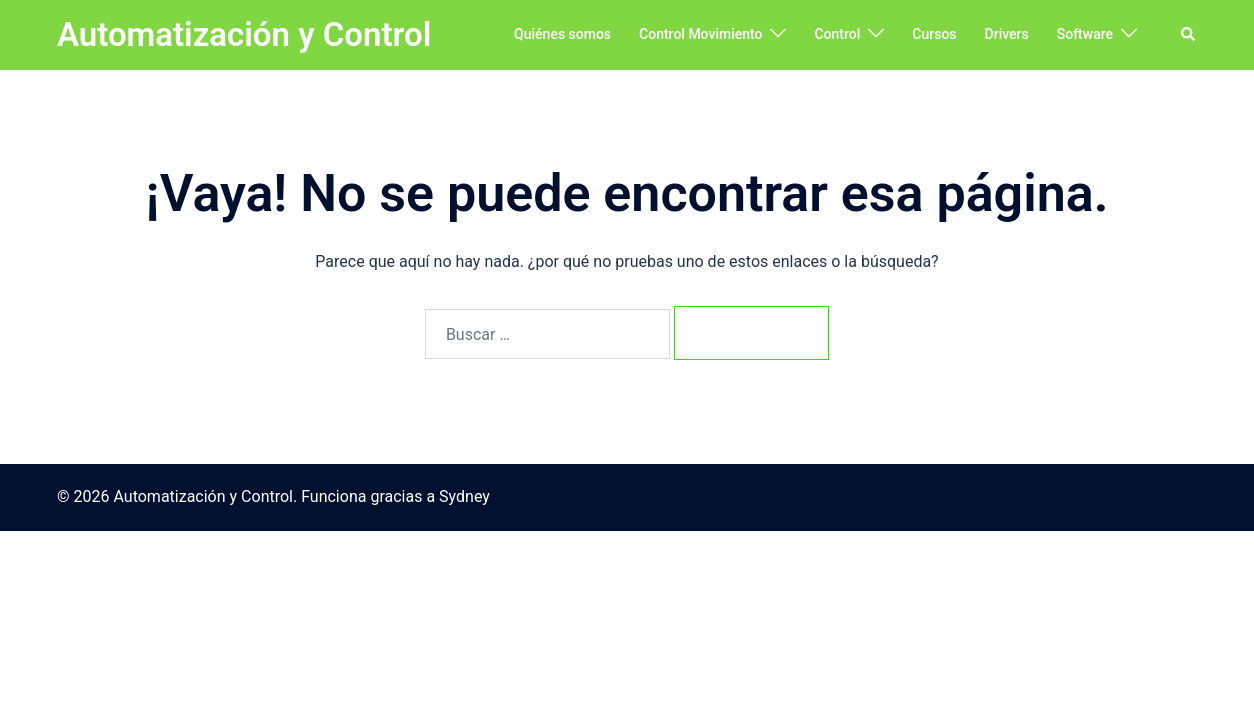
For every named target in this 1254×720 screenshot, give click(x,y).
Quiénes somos (562, 34)
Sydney (464, 496)
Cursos (934, 34)
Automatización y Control (244, 34)
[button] (1189, 35)
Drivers (1007, 34)
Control (837, 34)
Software (1085, 34)
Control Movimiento (700, 34)
